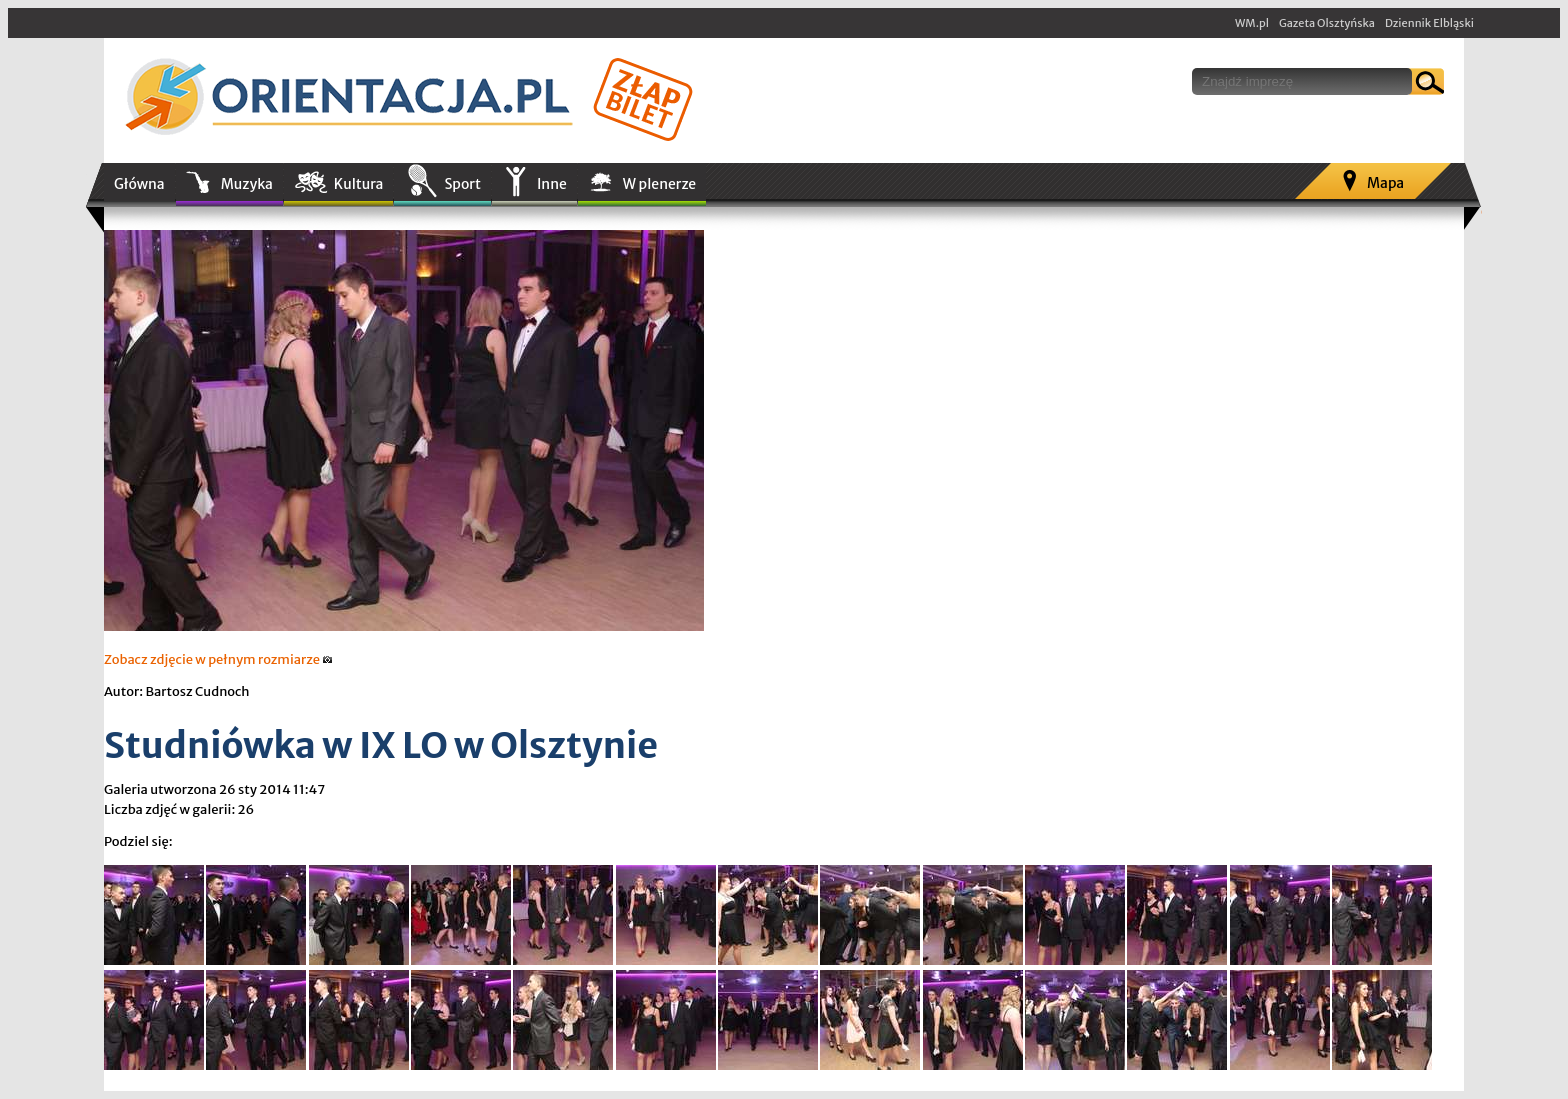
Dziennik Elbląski (1429, 23)
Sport (462, 184)
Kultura (359, 184)
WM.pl (1252, 23)
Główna (139, 184)
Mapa (1385, 183)
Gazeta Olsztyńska (1327, 23)
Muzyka (247, 184)
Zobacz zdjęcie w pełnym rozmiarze (218, 659)
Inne (552, 184)
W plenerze (659, 184)
